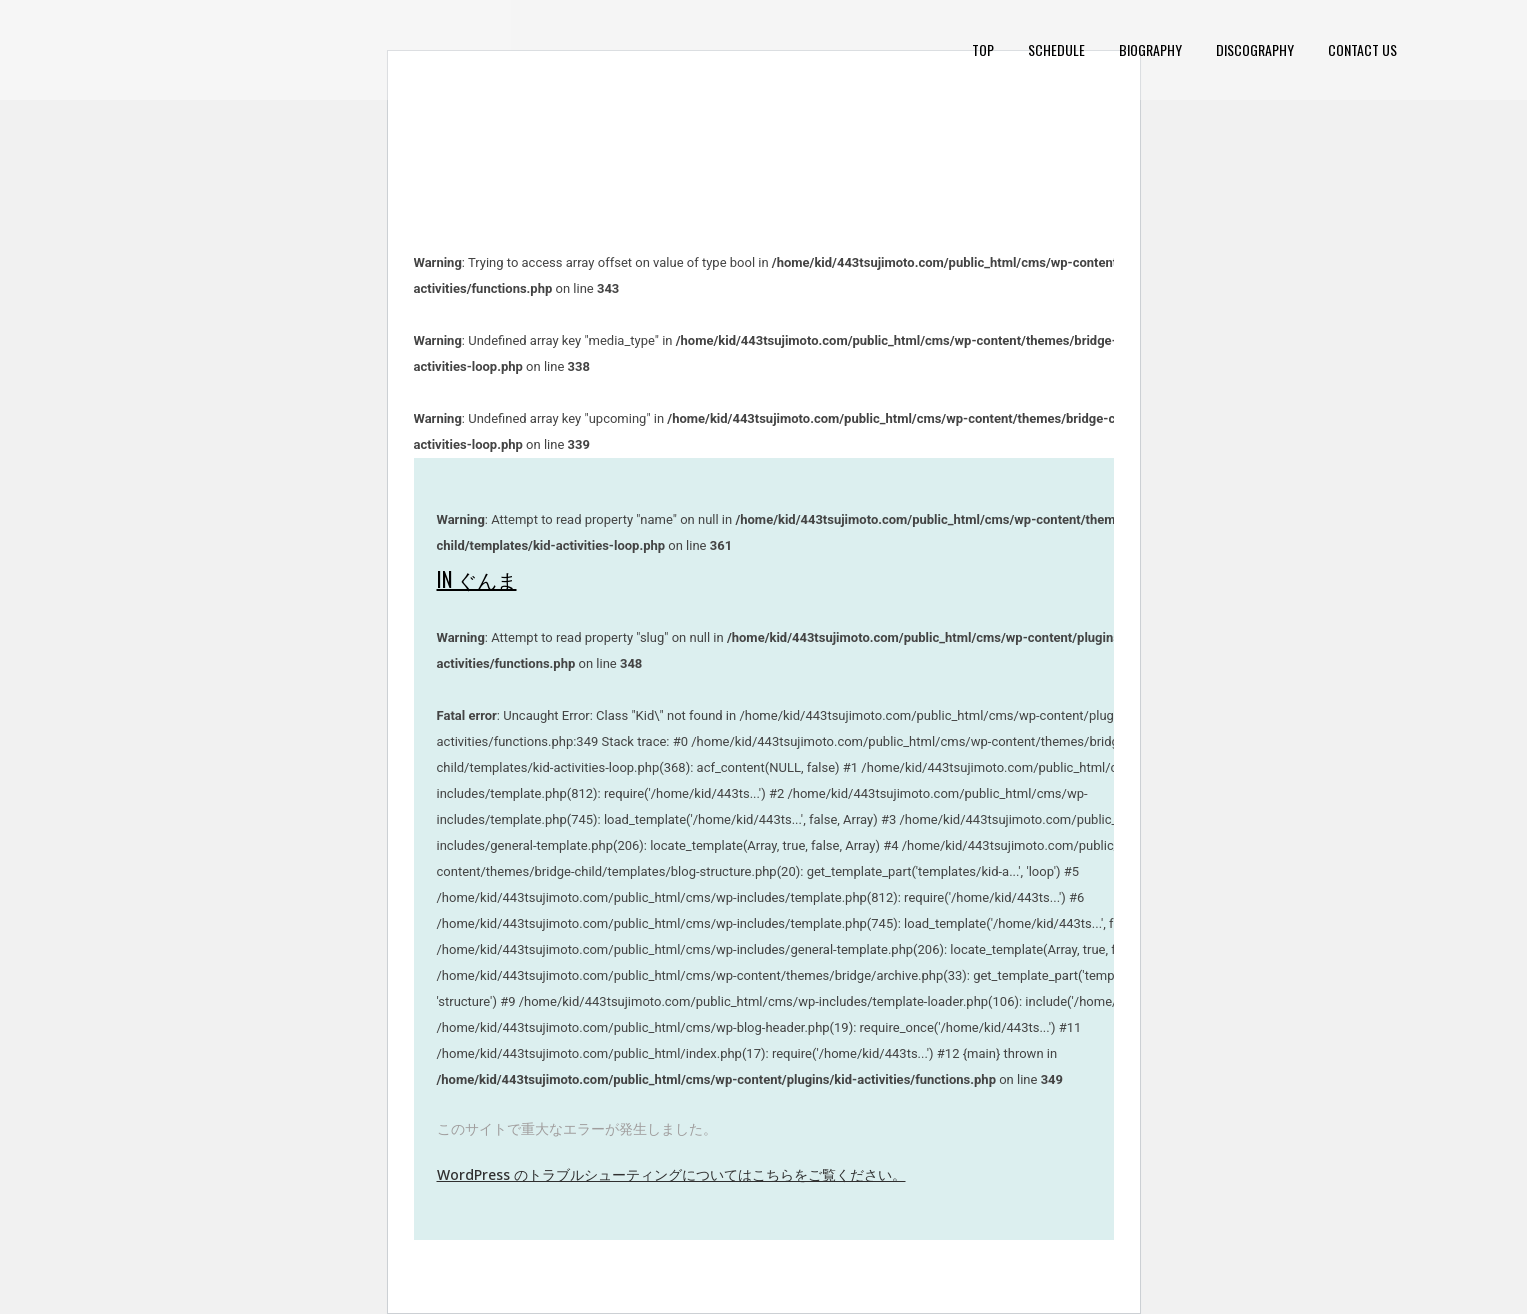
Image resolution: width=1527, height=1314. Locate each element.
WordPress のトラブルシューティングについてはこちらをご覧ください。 (671, 1174)
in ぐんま (477, 579)
